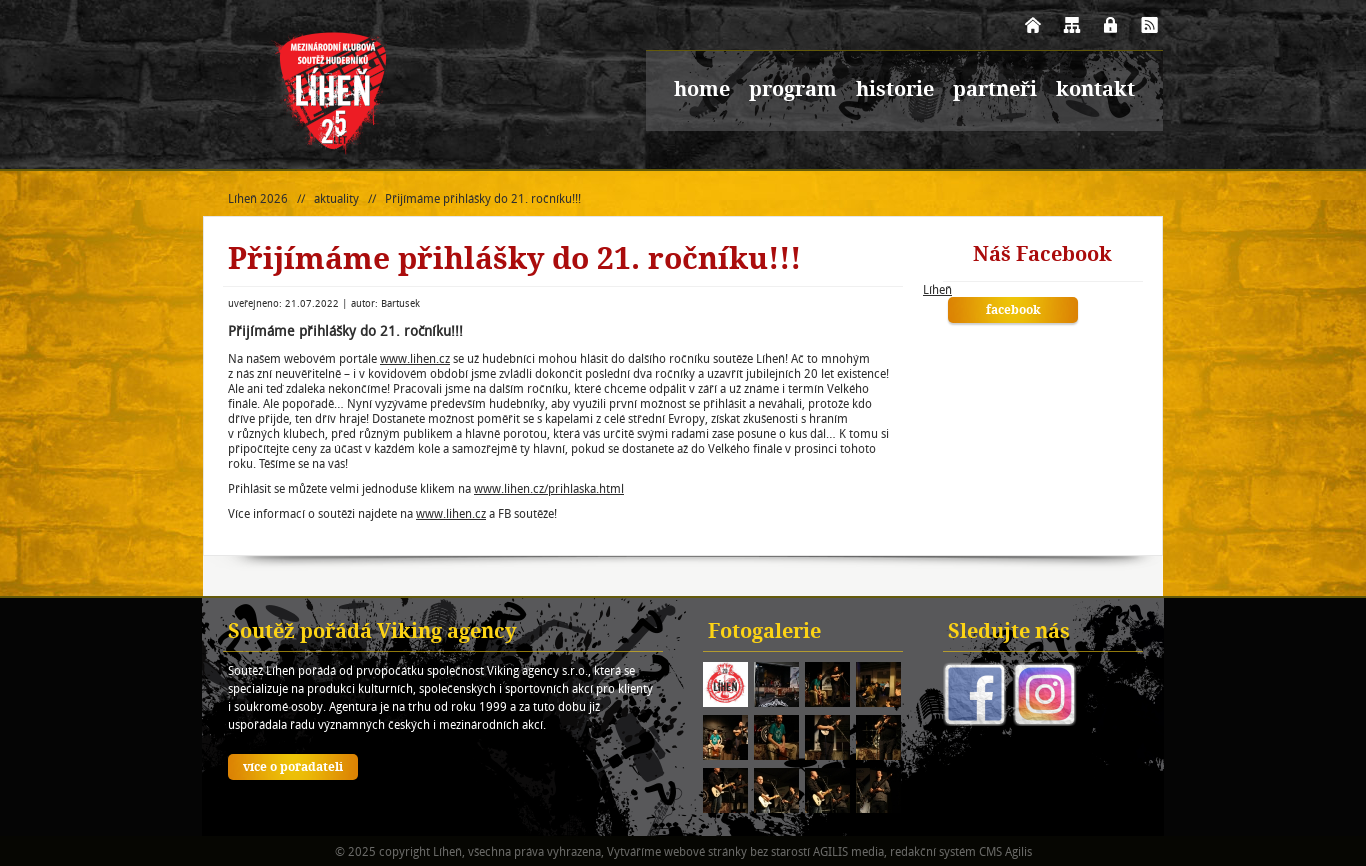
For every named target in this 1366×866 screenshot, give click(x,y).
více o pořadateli (293, 768)
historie (895, 91)
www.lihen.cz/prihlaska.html (549, 488)
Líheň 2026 (258, 198)
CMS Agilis (1005, 851)
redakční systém (933, 851)
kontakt (1095, 91)
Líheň (937, 289)
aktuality (336, 198)
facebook (1013, 311)
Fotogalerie (764, 633)
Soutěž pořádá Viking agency (372, 633)
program (793, 91)
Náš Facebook (1042, 256)
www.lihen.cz (415, 358)
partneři (995, 91)
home (702, 91)
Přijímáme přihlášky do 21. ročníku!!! (483, 198)
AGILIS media (848, 851)
